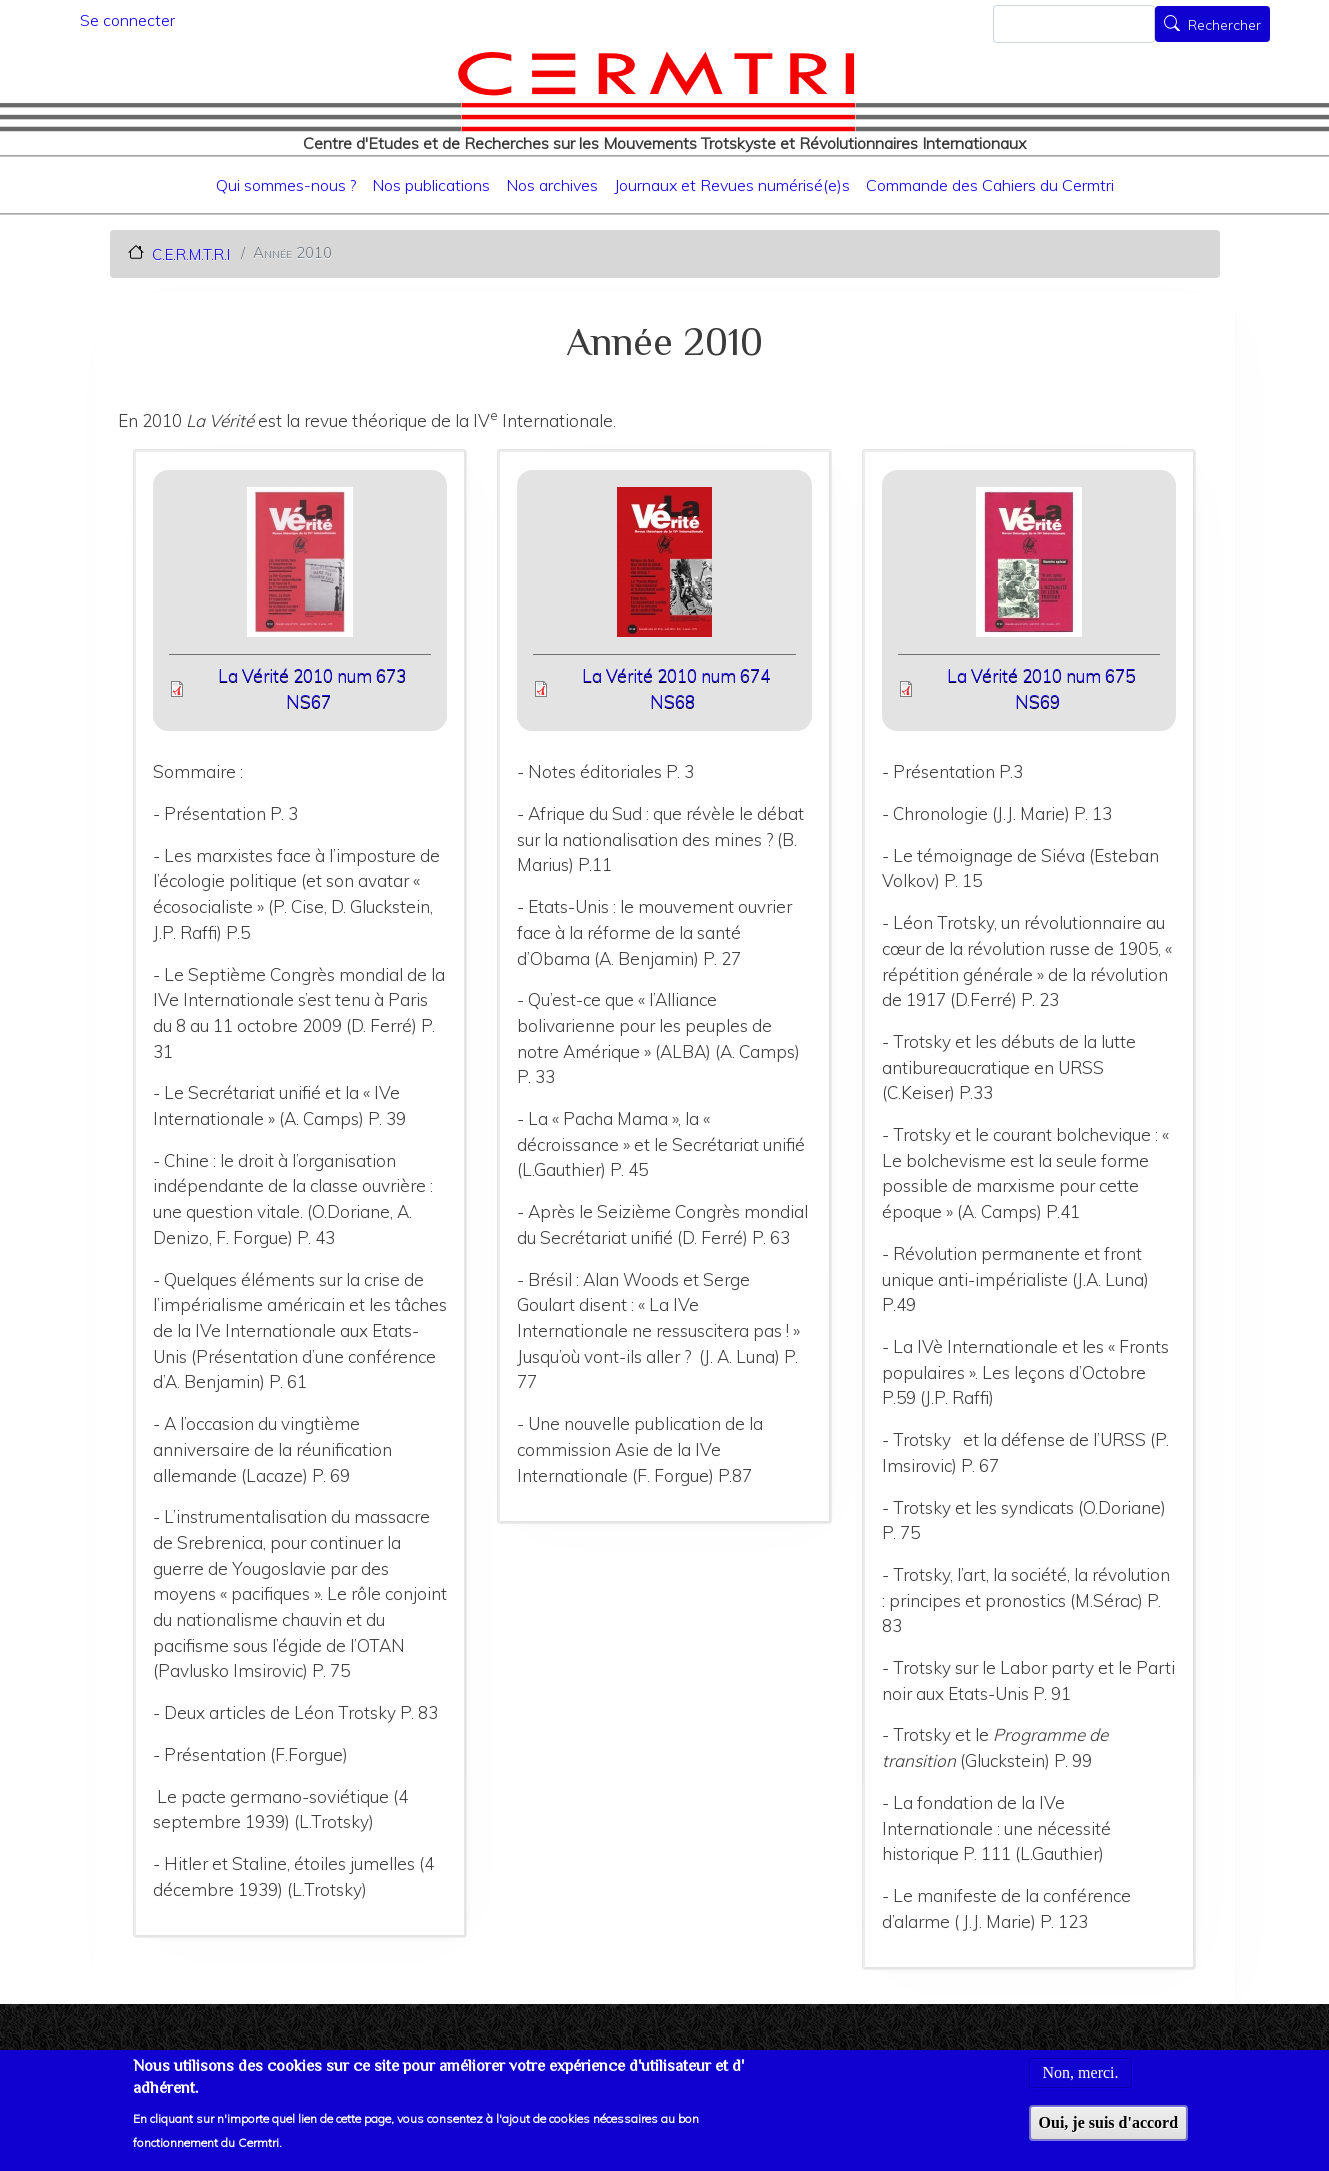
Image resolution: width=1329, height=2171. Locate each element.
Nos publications (431, 185)
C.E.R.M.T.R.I (191, 253)
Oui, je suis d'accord (1109, 2132)
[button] (299, 568)
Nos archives (552, 185)
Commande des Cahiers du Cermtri (990, 185)
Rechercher (1224, 26)
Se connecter (127, 20)
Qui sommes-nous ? (286, 185)
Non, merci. (1081, 2082)
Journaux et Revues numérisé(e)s (732, 185)
